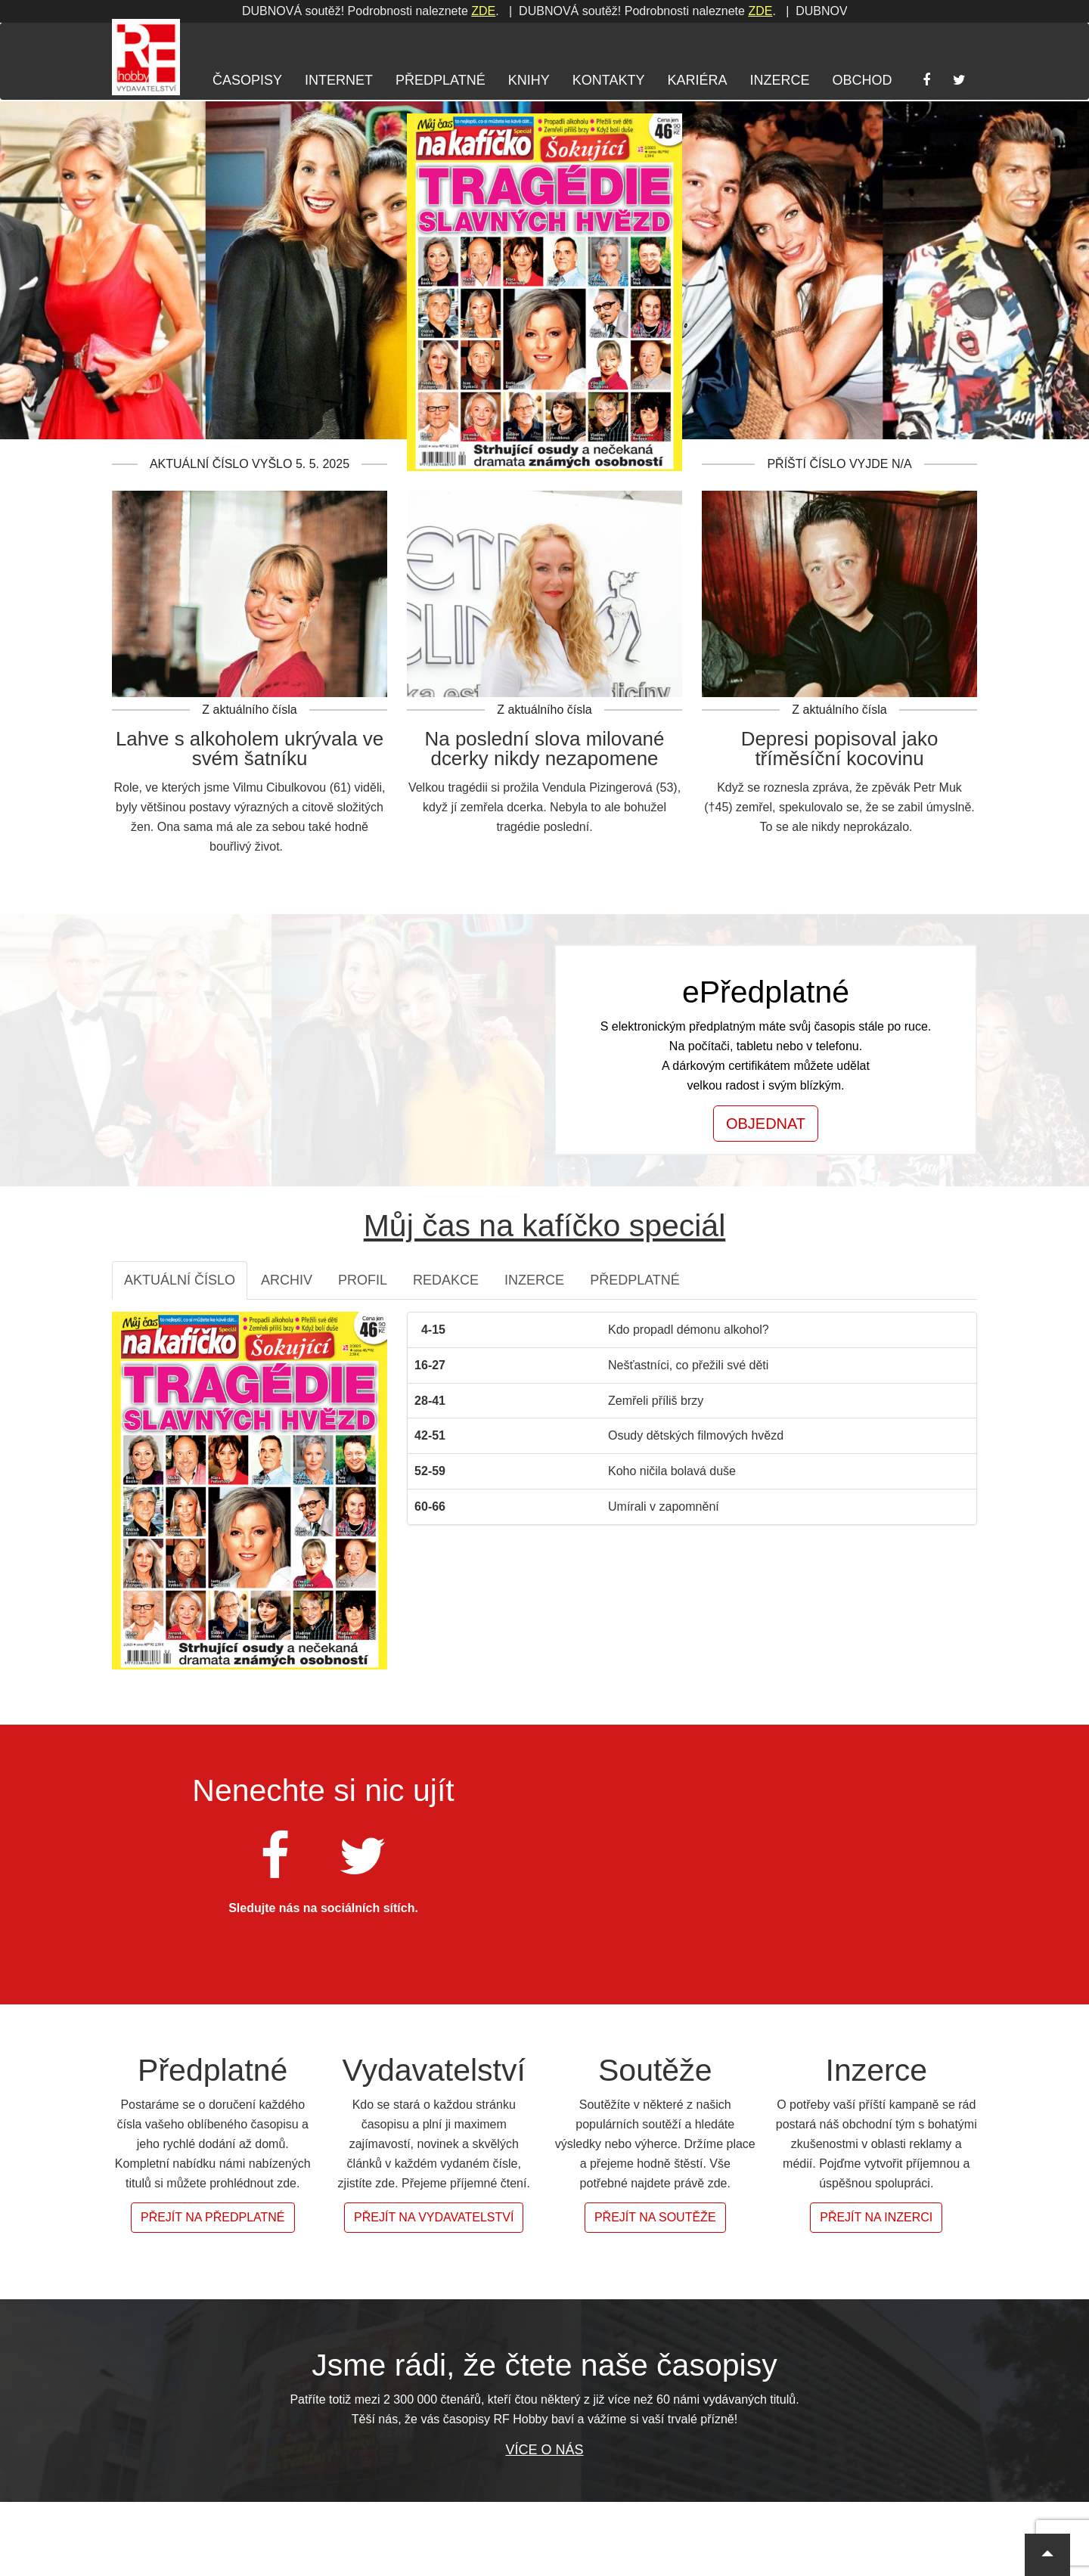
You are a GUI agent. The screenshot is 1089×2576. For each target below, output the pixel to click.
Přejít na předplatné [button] (213, 2217)
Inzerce (779, 80)
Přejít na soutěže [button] (655, 2217)
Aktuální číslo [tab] (179, 1280)
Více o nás (544, 2449)
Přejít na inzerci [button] (876, 2217)
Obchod (862, 80)
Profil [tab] (362, 1280)
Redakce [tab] (446, 1280)
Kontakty (608, 80)
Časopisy (247, 80)
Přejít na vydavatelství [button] (433, 2217)
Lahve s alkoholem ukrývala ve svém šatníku (249, 748)
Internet (339, 80)
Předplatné (441, 80)
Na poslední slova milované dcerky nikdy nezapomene (545, 748)
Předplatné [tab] (635, 1280)
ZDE (280, 11)
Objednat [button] (765, 1123)
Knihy (529, 80)
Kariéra (697, 80)
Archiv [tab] (286, 1280)
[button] (1047, 2555)
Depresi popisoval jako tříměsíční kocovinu (840, 748)
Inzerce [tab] (534, 1280)
